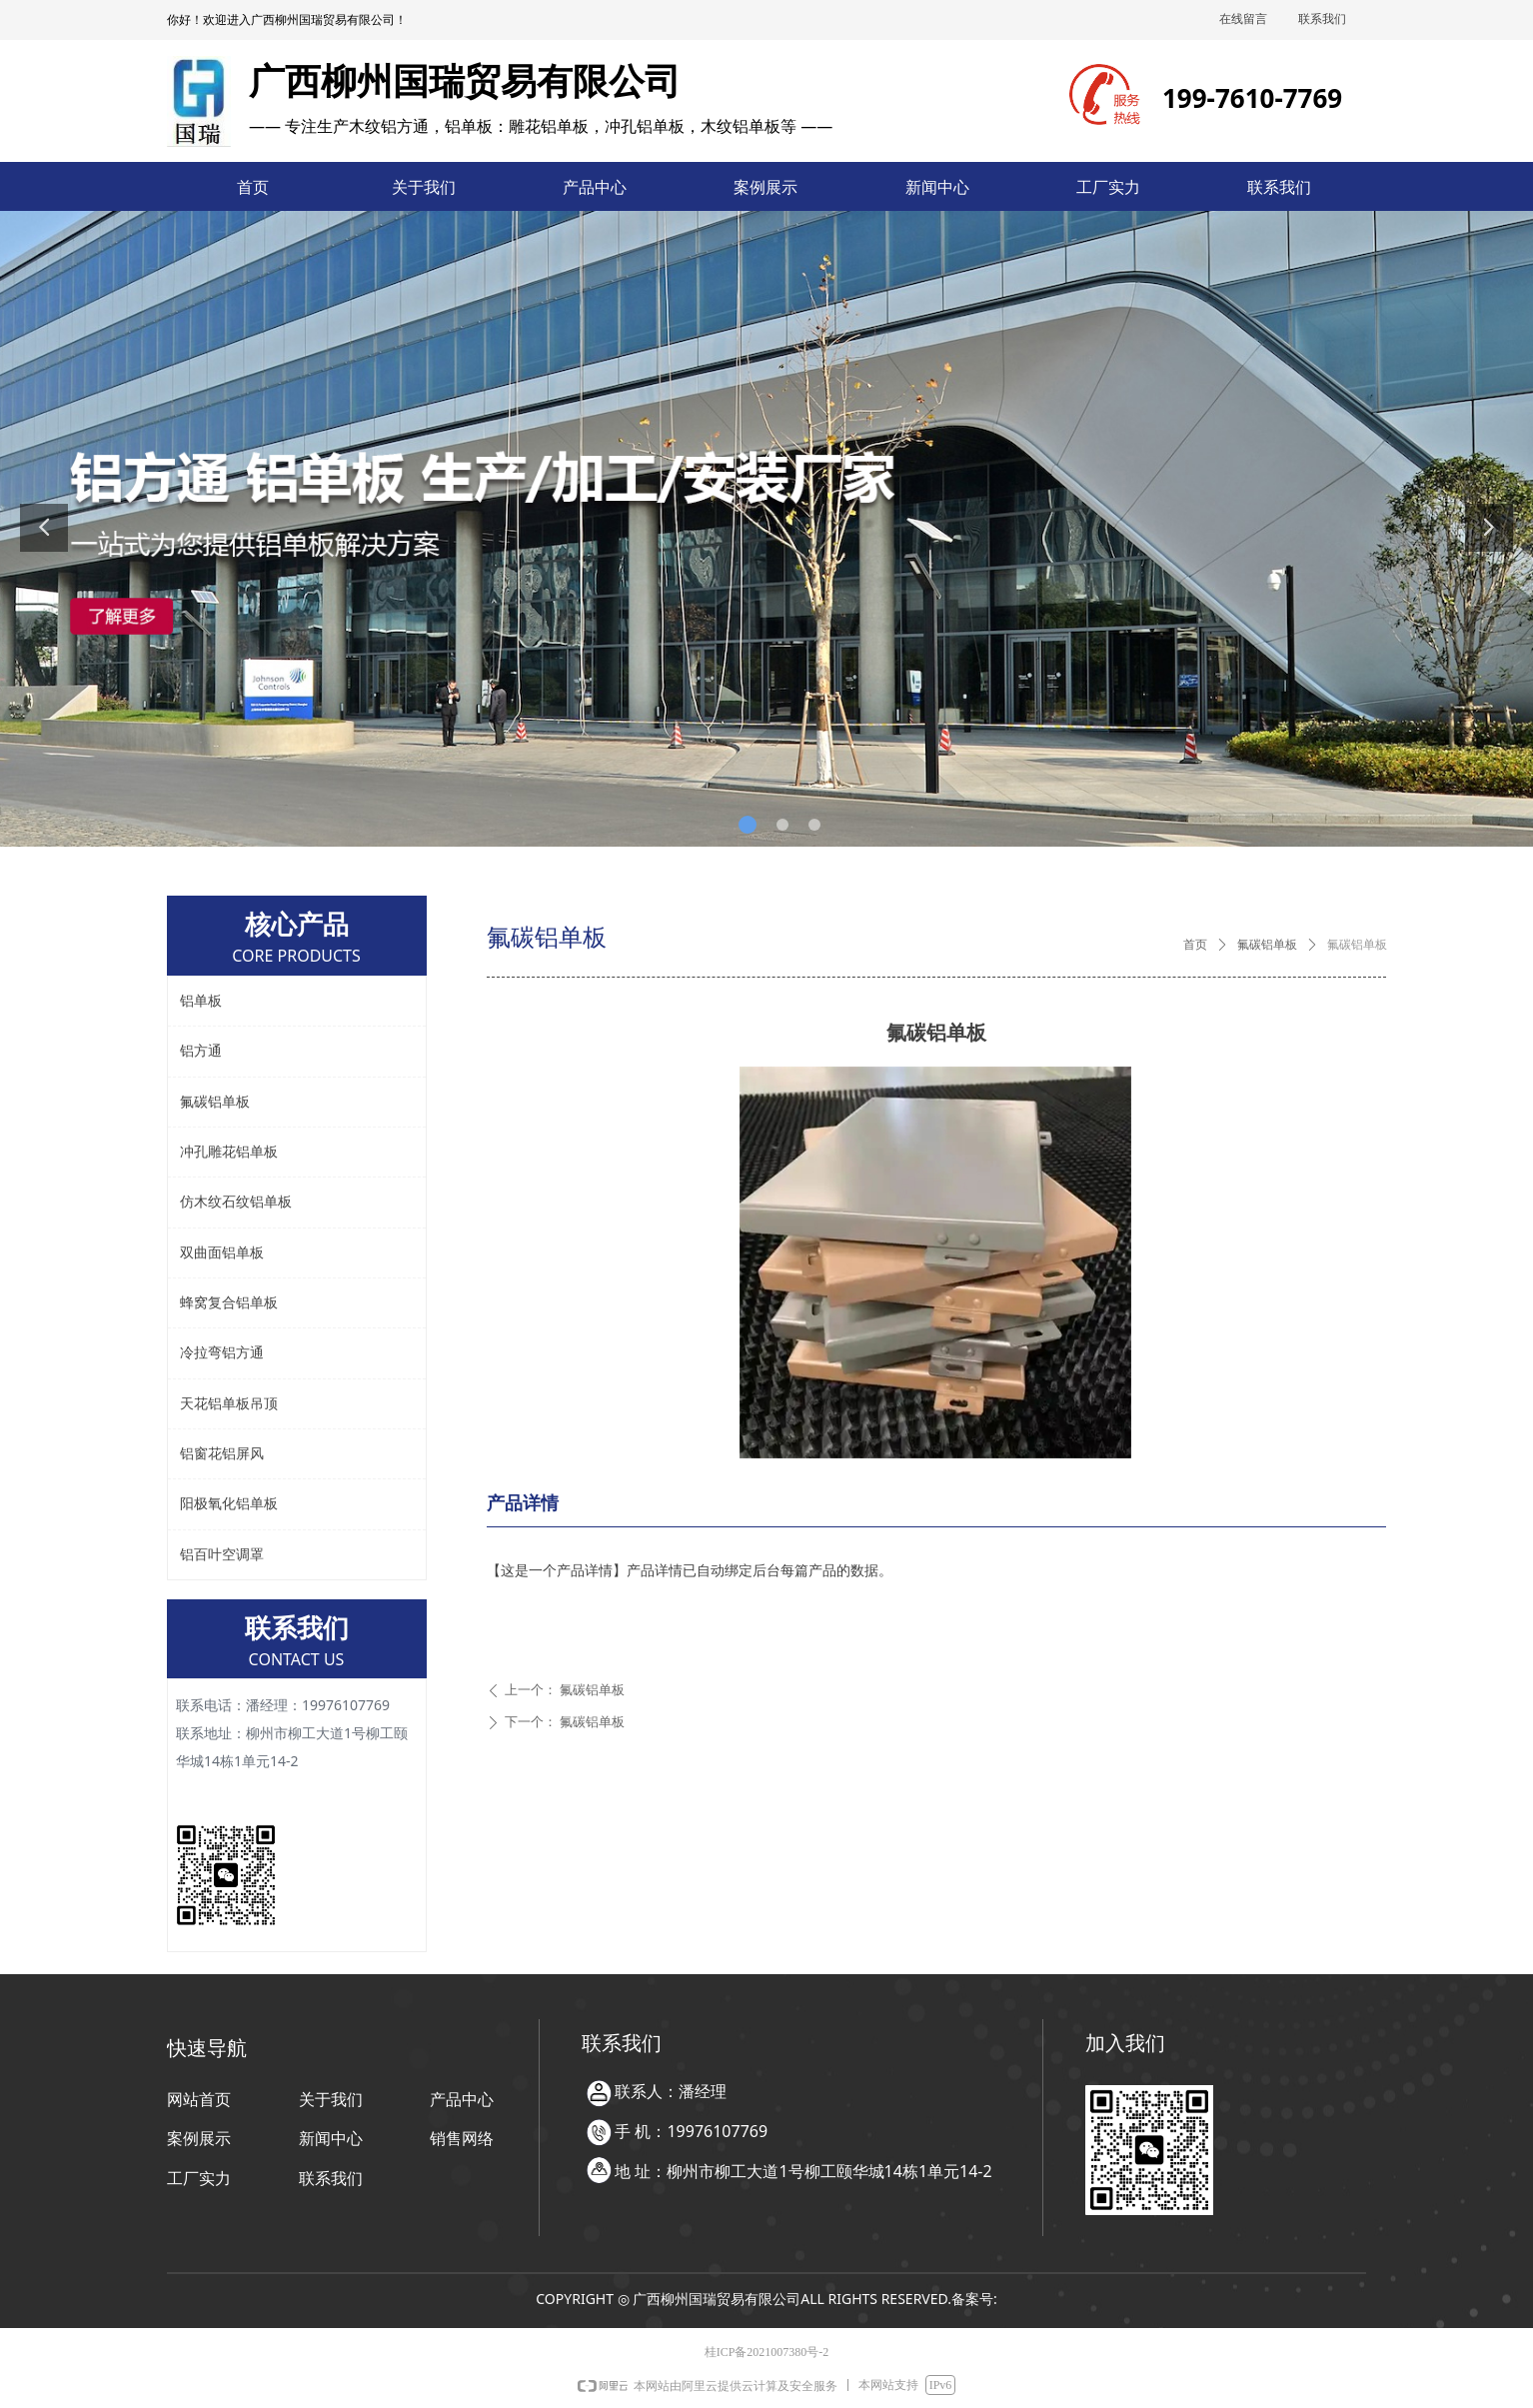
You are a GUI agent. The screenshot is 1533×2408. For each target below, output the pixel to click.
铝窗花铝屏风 (222, 1453)
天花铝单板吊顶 (229, 1403)
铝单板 (201, 1001)
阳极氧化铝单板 (229, 1503)
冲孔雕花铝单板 (229, 1152)
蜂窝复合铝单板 (229, 1302)
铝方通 (201, 1051)
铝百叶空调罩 (222, 1554)
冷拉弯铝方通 (222, 1352)
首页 (1195, 945)
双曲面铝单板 (222, 1252)
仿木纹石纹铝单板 (236, 1202)
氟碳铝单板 (1267, 945)
